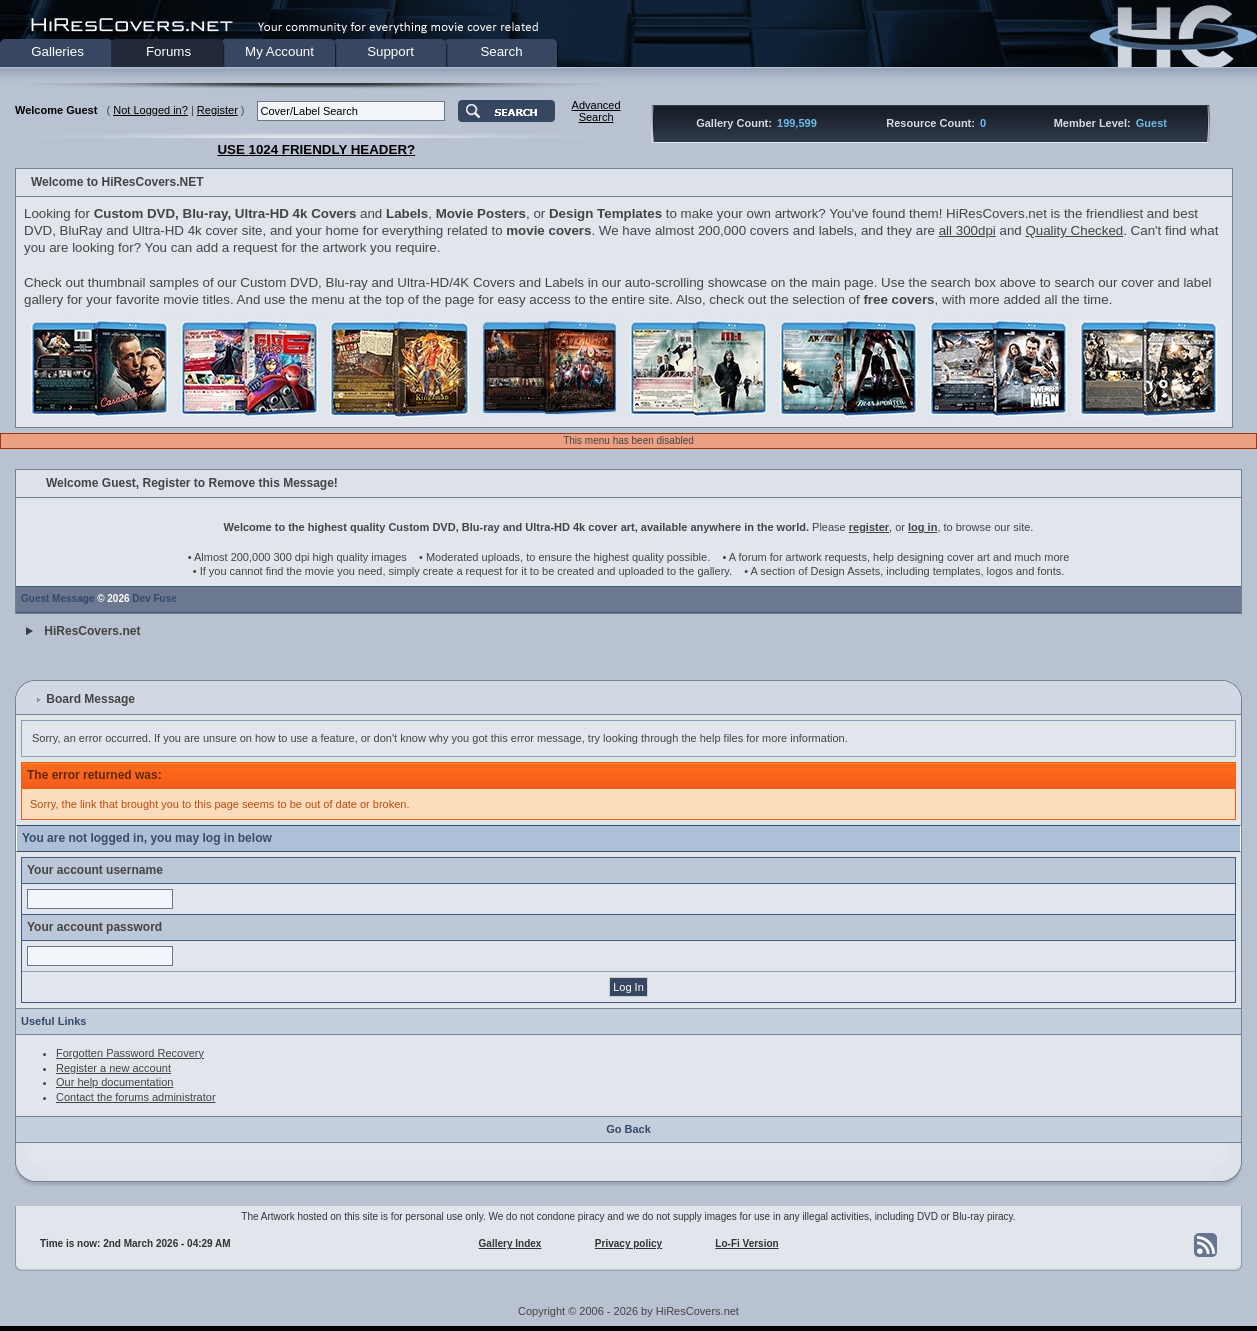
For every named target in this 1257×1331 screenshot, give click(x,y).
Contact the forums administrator (136, 1097)
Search (501, 51)
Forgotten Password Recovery (130, 1053)
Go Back (628, 1129)
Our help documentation (114, 1082)
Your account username (95, 870)
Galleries (57, 51)
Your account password (94, 927)
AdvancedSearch (596, 111)
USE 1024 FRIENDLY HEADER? (316, 149)
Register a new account (113, 1068)
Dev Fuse (154, 598)
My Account (279, 51)
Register (217, 110)
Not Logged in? (150, 110)
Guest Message (57, 598)
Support (390, 51)
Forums (168, 51)
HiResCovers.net (92, 631)
